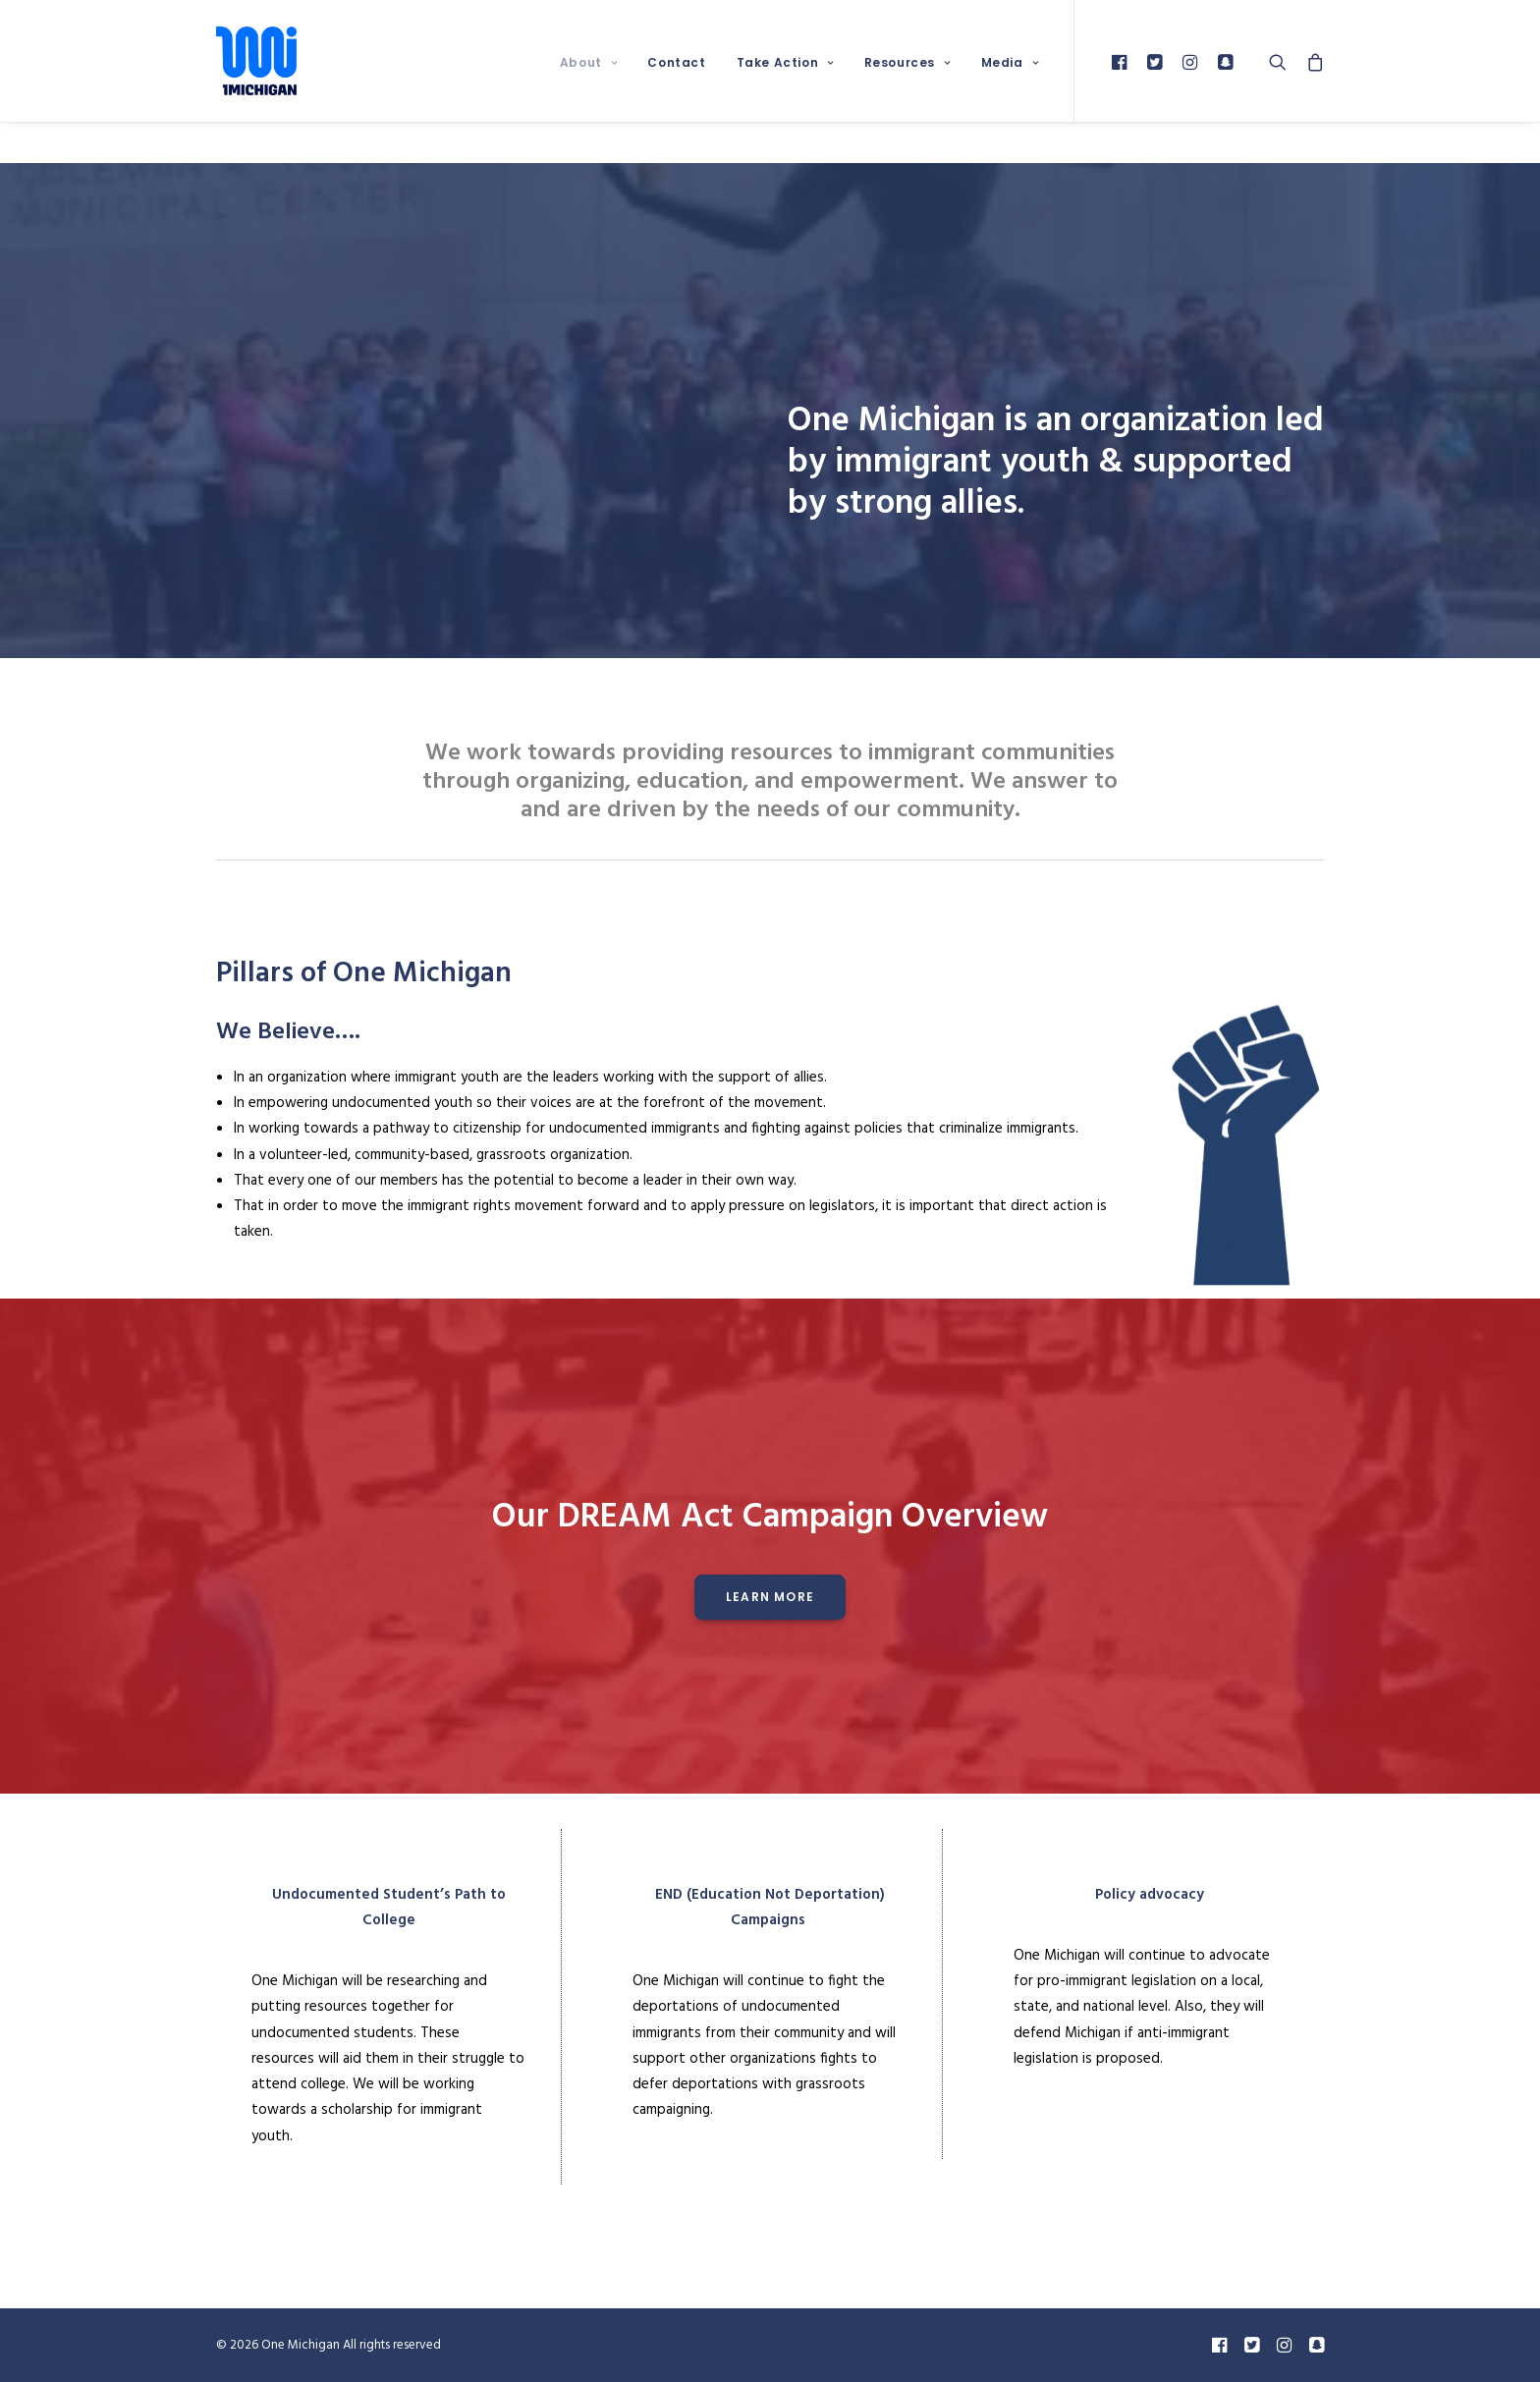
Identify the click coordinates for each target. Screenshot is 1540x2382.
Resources (907, 62)
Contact (676, 62)
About (588, 62)
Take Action (785, 62)
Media (1009, 62)
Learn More (770, 1596)
